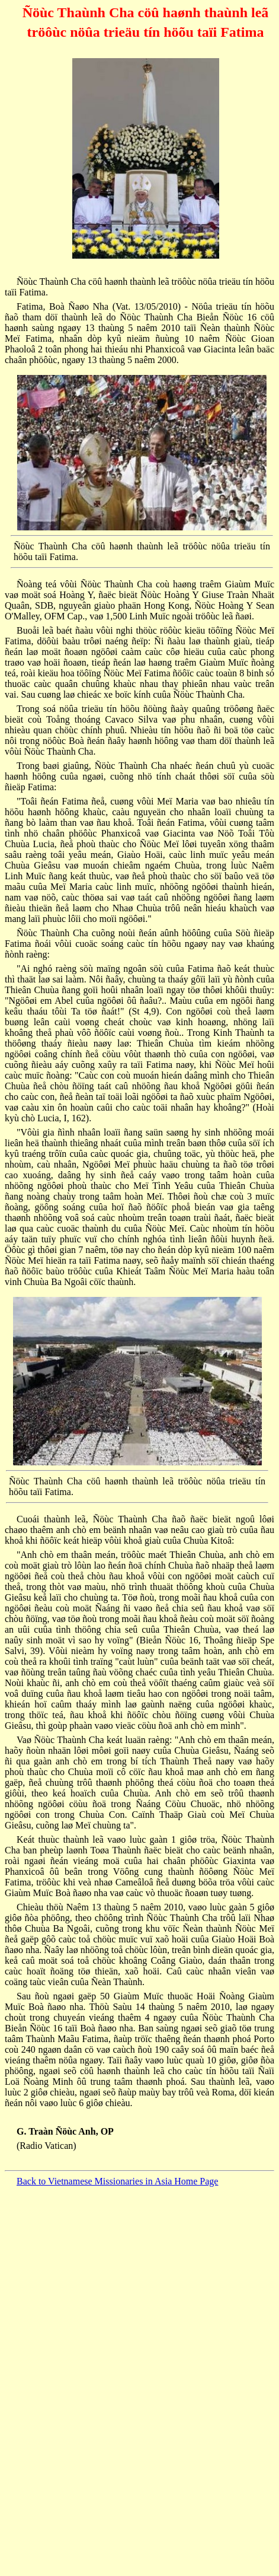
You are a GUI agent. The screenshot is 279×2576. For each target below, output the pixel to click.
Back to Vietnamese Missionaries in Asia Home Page (117, 2181)
